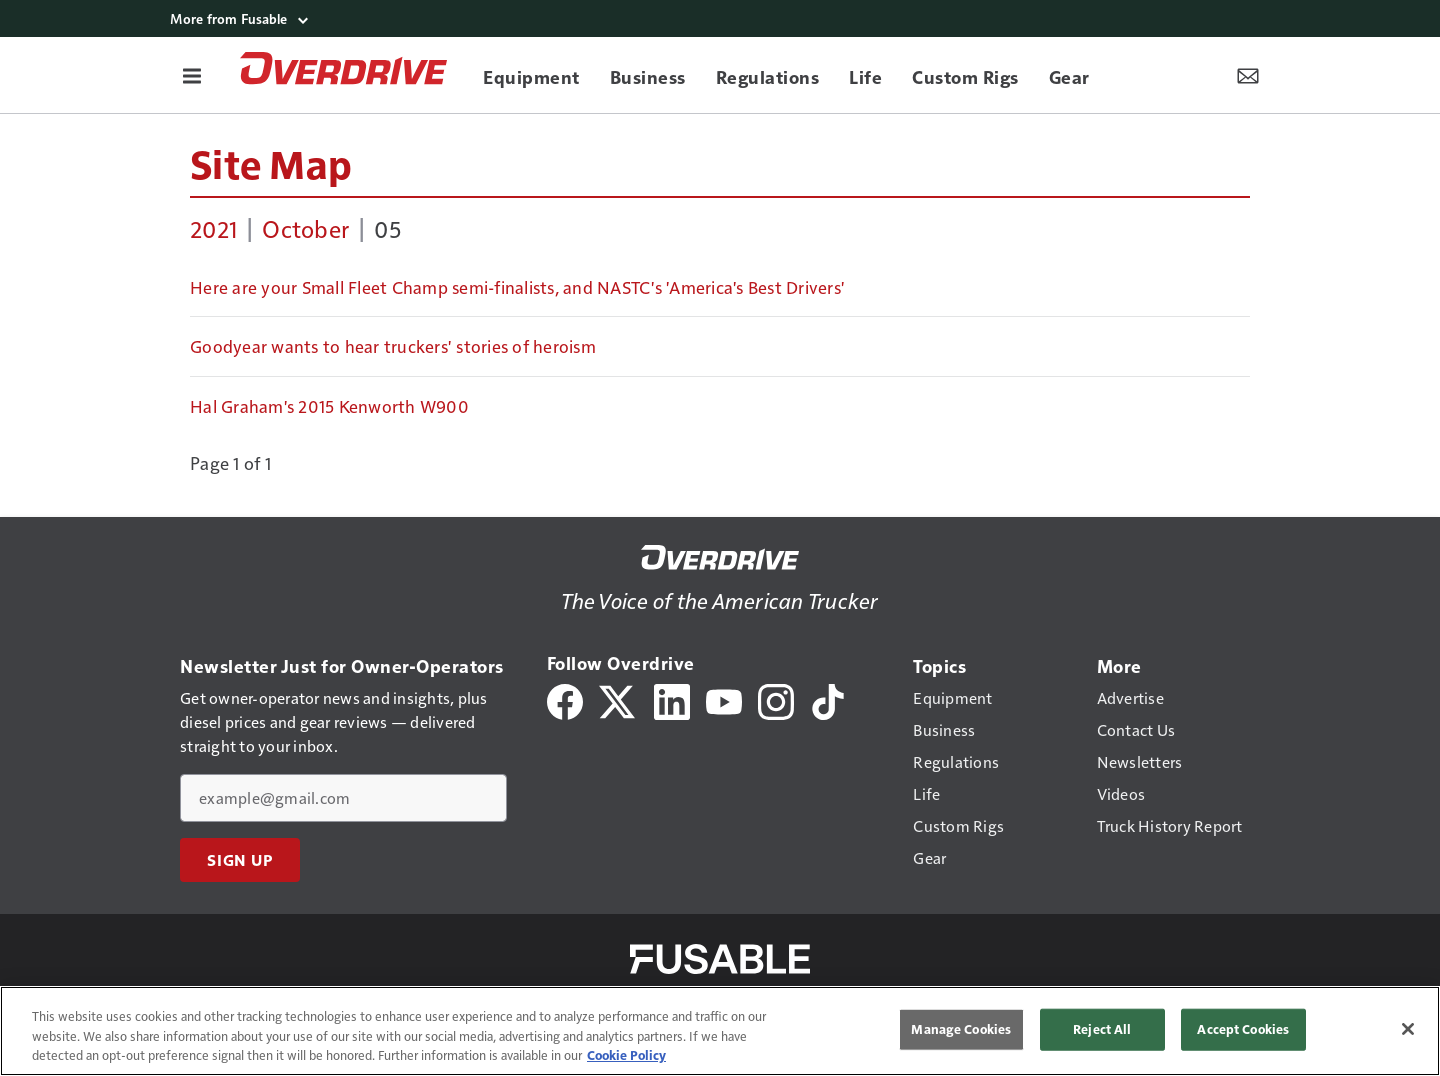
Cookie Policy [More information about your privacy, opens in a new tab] (626, 1055)
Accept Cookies (1243, 1029)
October (305, 228)
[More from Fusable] (720, 18)
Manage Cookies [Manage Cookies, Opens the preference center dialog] (961, 1029)
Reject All (1102, 1029)
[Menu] (192, 75)
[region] (720, 1031)
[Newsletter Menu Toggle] (1248, 75)
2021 (213, 228)
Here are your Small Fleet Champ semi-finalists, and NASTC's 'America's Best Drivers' (517, 287)
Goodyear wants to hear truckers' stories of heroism (393, 346)
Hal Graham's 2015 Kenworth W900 (329, 406)
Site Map (271, 163)
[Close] (1408, 1029)
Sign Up (240, 860)
